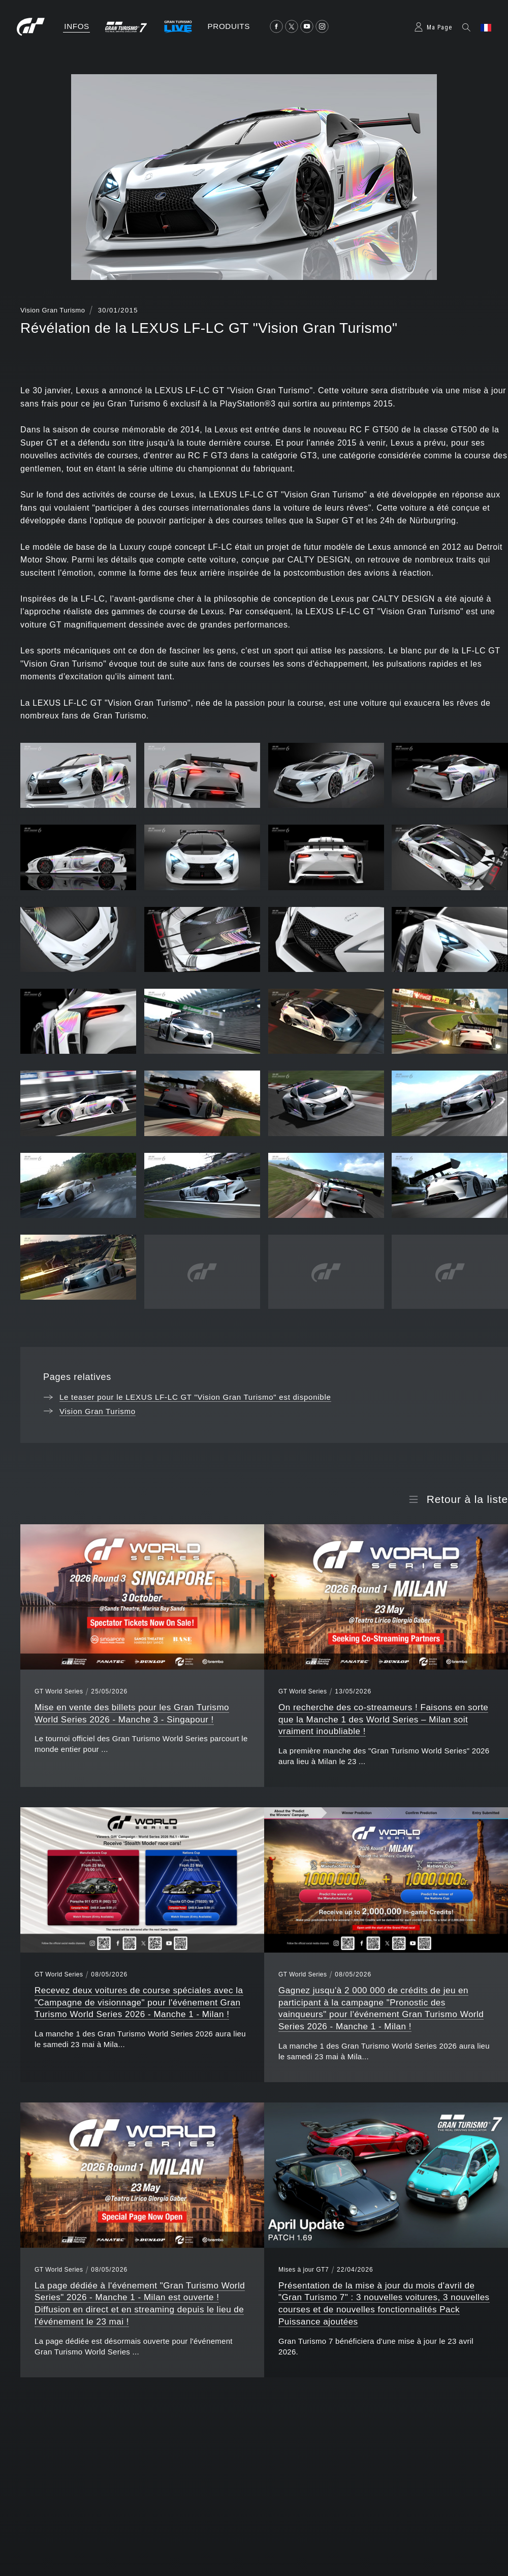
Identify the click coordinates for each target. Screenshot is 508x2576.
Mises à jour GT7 (303, 2270)
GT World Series (59, 1691)
